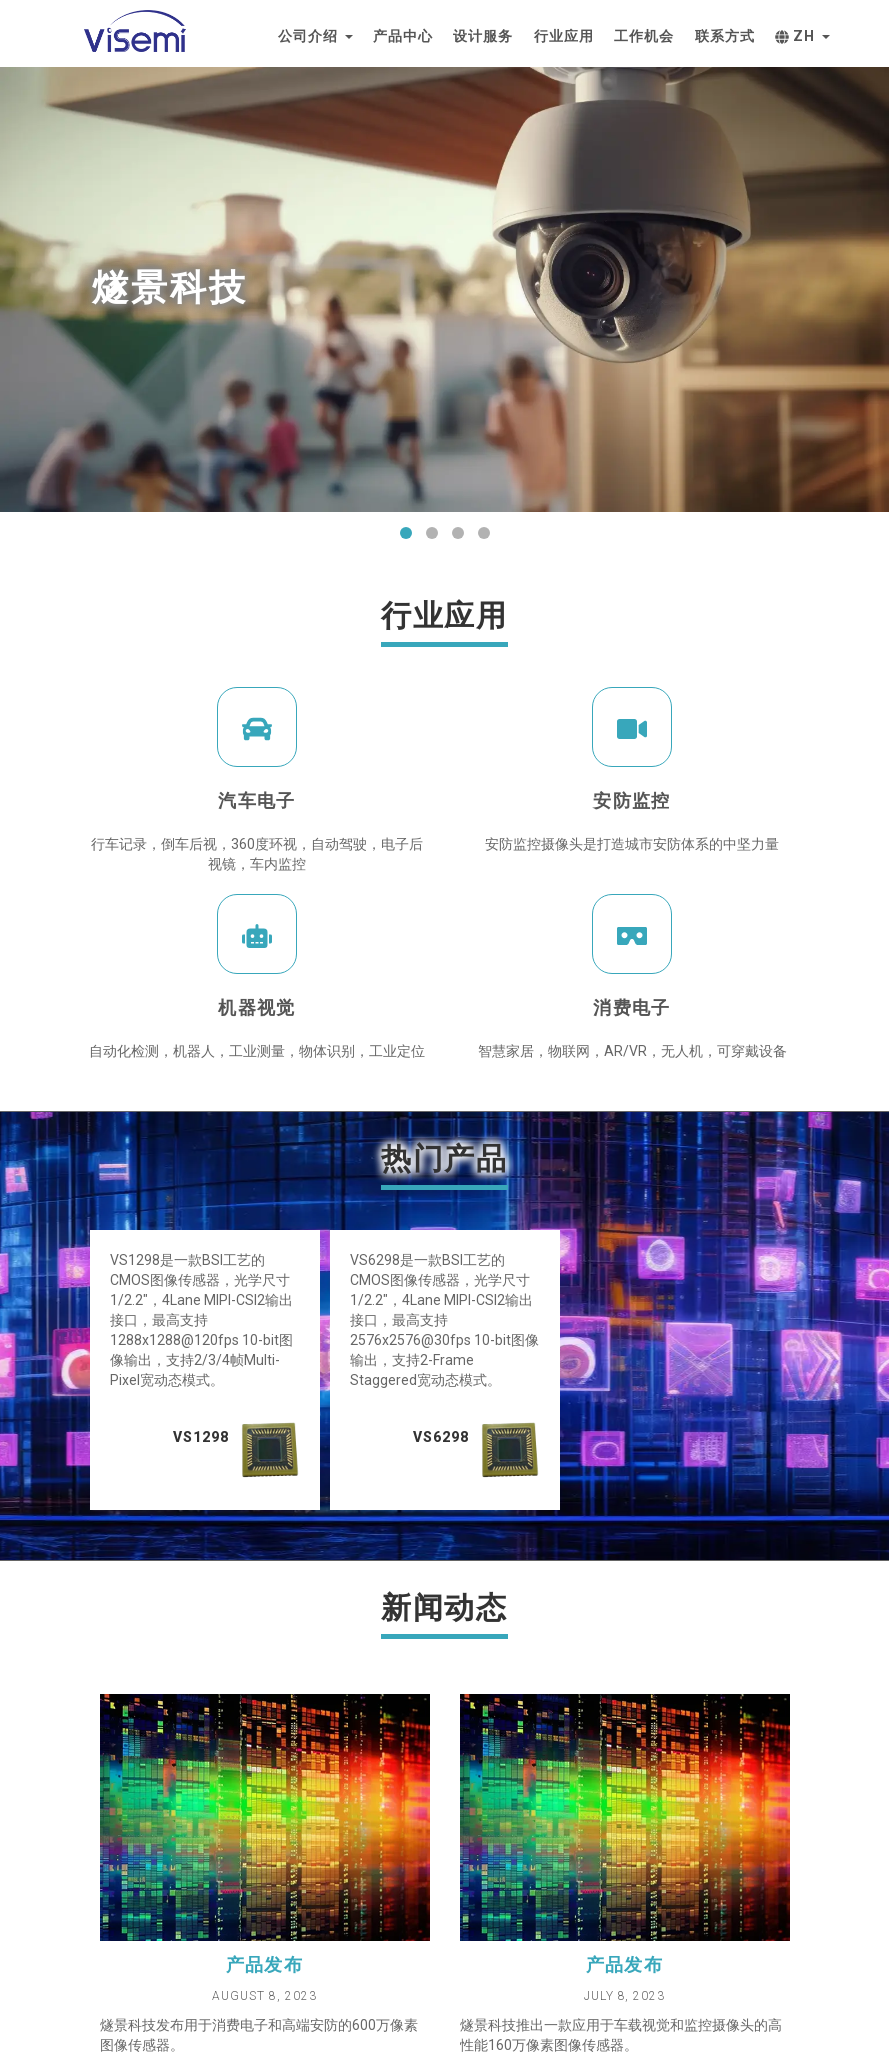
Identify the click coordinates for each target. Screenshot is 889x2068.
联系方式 (725, 36)
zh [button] (802, 36)
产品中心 (403, 36)
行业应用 (564, 36)
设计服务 (483, 36)
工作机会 (644, 36)
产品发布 (265, 1964)
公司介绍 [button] (315, 36)
